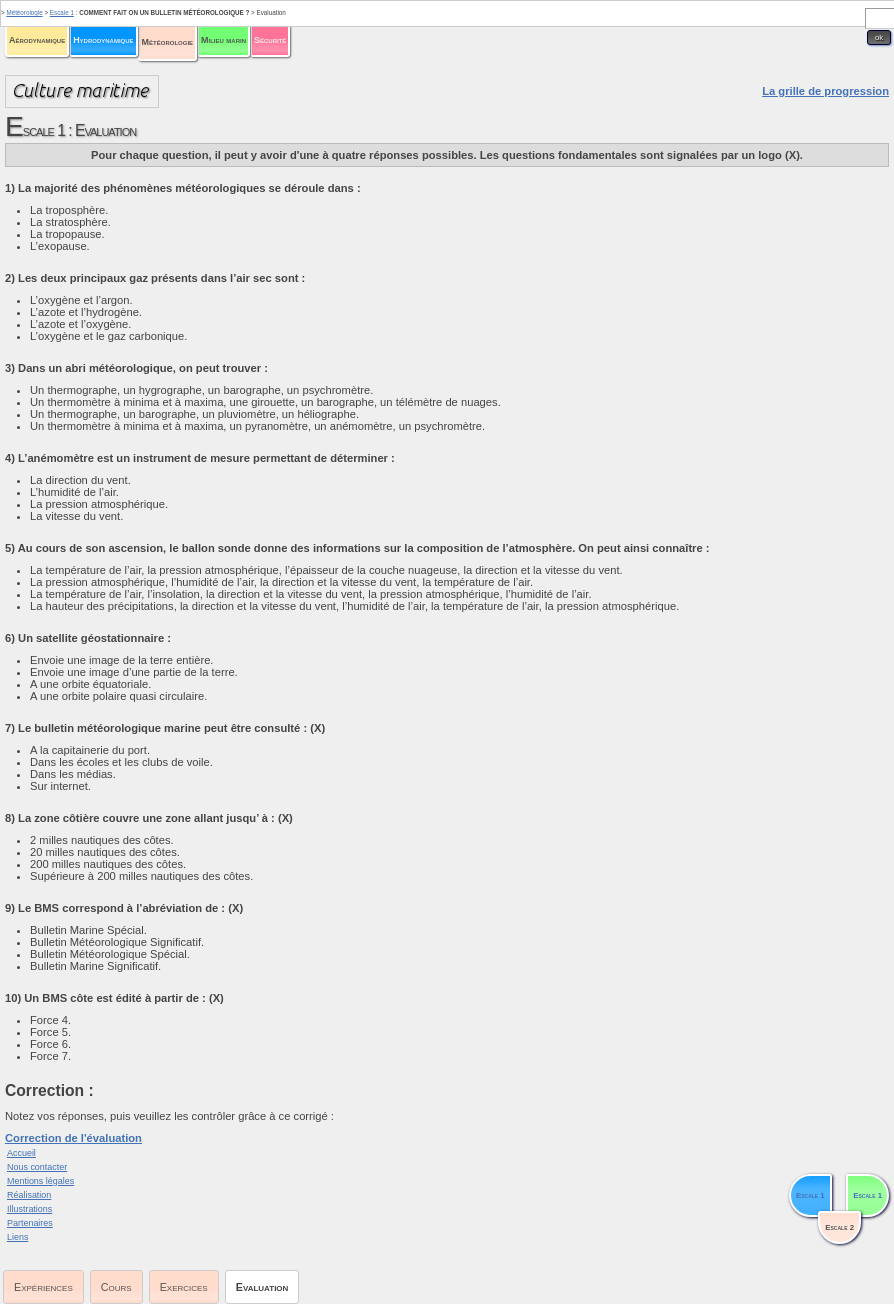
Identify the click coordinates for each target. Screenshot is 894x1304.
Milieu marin (223, 40)
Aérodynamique (37, 40)
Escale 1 (62, 12)
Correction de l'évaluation (73, 1138)
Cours (116, 1287)
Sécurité (270, 40)
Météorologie (167, 42)
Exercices (184, 1287)
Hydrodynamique (103, 40)
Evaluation (262, 1287)
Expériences (43, 1287)
